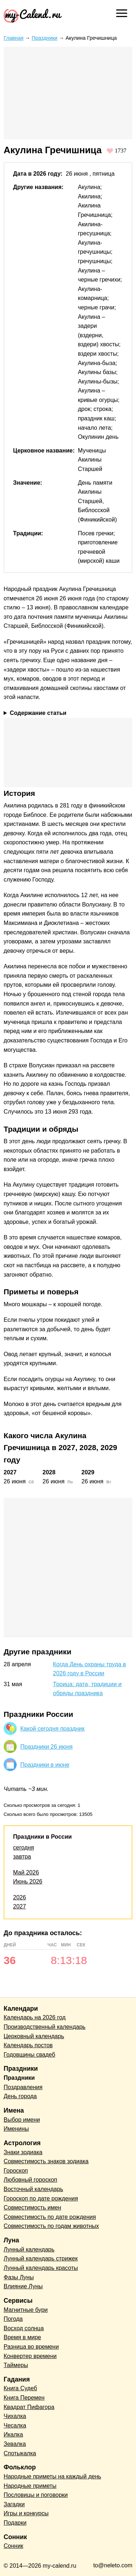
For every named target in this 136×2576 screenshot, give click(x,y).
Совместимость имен (32, 2207)
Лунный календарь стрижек (41, 2258)
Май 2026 (26, 1872)
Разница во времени (31, 2347)
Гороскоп (16, 2171)
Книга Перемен (24, 2398)
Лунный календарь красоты (41, 2268)
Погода (13, 2319)
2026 (19, 1897)
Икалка (13, 2434)
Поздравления (23, 2087)
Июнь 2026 (27, 1881)
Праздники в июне (44, 1765)
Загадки (14, 2504)
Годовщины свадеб (29, 2055)
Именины (16, 2129)
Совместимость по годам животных (51, 2226)
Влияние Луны (23, 2286)
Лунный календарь (29, 2249)
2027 (19, 1906)
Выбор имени (22, 2120)
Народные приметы (30, 2486)
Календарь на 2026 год (35, 2017)
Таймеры (16, 2365)
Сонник (13, 2546)
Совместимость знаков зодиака (46, 2161)
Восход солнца (24, 2328)
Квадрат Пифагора (29, 2407)
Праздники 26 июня (46, 1747)
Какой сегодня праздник (52, 1729)
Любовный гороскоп (30, 2180)
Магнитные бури (26, 2310)
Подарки (15, 2523)
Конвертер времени (30, 2356)
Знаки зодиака (23, 2152)
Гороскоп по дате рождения (41, 2198)
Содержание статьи (38, 713)
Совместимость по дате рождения (50, 2217)
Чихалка (15, 2416)
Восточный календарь (33, 2189)
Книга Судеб (20, 2388)
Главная (14, 38)
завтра (22, 1856)
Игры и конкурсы (26, 2513)
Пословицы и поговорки (36, 2495)
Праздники (44, 38)
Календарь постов (28, 2045)
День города (20, 2096)
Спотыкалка (20, 2453)
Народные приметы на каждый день (52, 2476)
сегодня (23, 1847)
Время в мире (22, 2337)
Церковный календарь (34, 2036)
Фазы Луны (19, 2277)
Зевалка (15, 2444)
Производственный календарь (45, 2027)
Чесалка (15, 2425)
